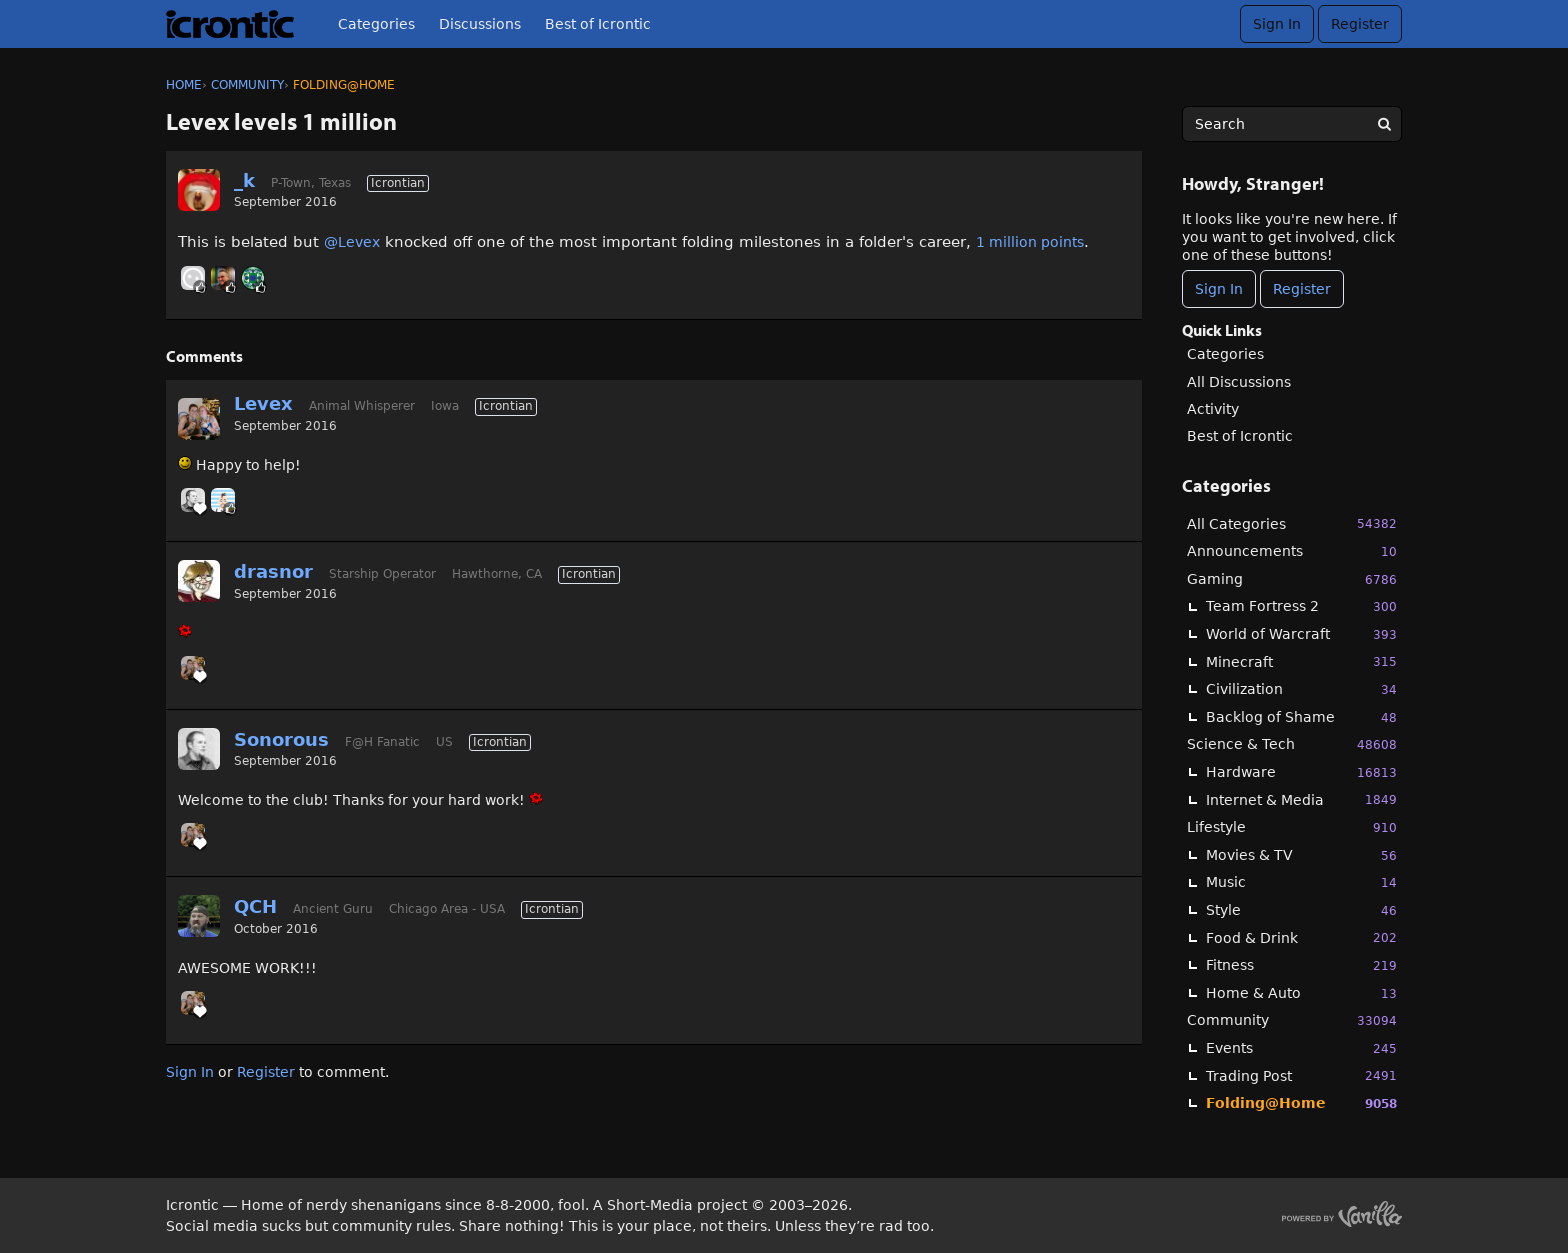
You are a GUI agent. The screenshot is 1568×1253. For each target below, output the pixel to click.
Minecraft (1301, 661)
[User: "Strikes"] (193, 278)
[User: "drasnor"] (199, 581)
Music (1301, 882)
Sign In (1277, 24)
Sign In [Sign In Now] (1219, 289)
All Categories (1292, 523)
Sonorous (281, 739)
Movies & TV (1301, 855)
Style (1301, 910)
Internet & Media (1301, 799)
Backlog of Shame (1301, 717)
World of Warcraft (1301, 634)
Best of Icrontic (598, 24)
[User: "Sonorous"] (193, 500)
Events (1301, 1048)
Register (1360, 24)
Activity (1213, 409)
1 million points (1030, 242)
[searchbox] (1292, 124)
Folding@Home (1301, 1103)
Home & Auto (1301, 993)
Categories (376, 24)
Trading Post (1301, 1075)
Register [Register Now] (1302, 289)
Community (1292, 1020)
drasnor (273, 571)
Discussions (480, 24)
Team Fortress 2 (1301, 606)
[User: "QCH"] (199, 916)
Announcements (1292, 551)
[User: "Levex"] (199, 419)
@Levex (352, 242)
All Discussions (1239, 382)
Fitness (1301, 965)
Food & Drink (1301, 937)
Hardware (1301, 772)
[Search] (1384, 124)
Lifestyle (1292, 827)
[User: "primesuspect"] (223, 278)
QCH (255, 906)
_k (244, 180)
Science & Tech (1292, 744)
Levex (263, 403)
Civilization (1301, 689)
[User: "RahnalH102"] (253, 278)
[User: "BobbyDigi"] (223, 500)
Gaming (1292, 579)
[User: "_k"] (199, 190)
